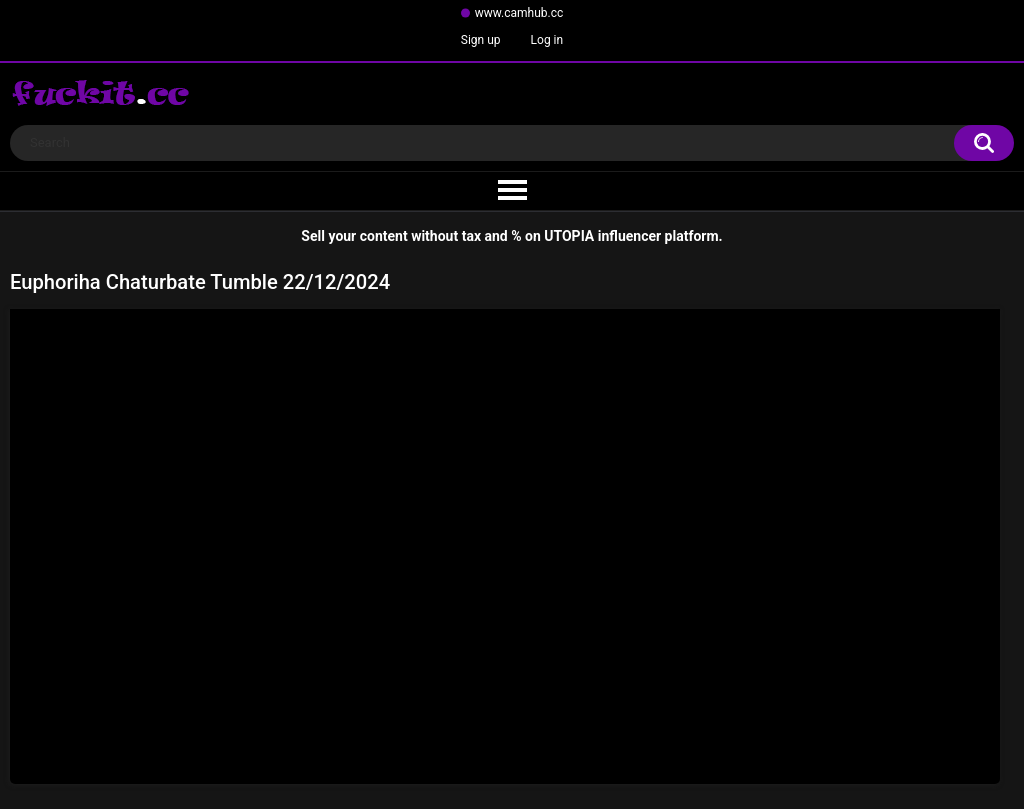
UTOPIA (569, 236)
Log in (547, 40)
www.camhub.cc (519, 13)
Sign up (481, 40)
